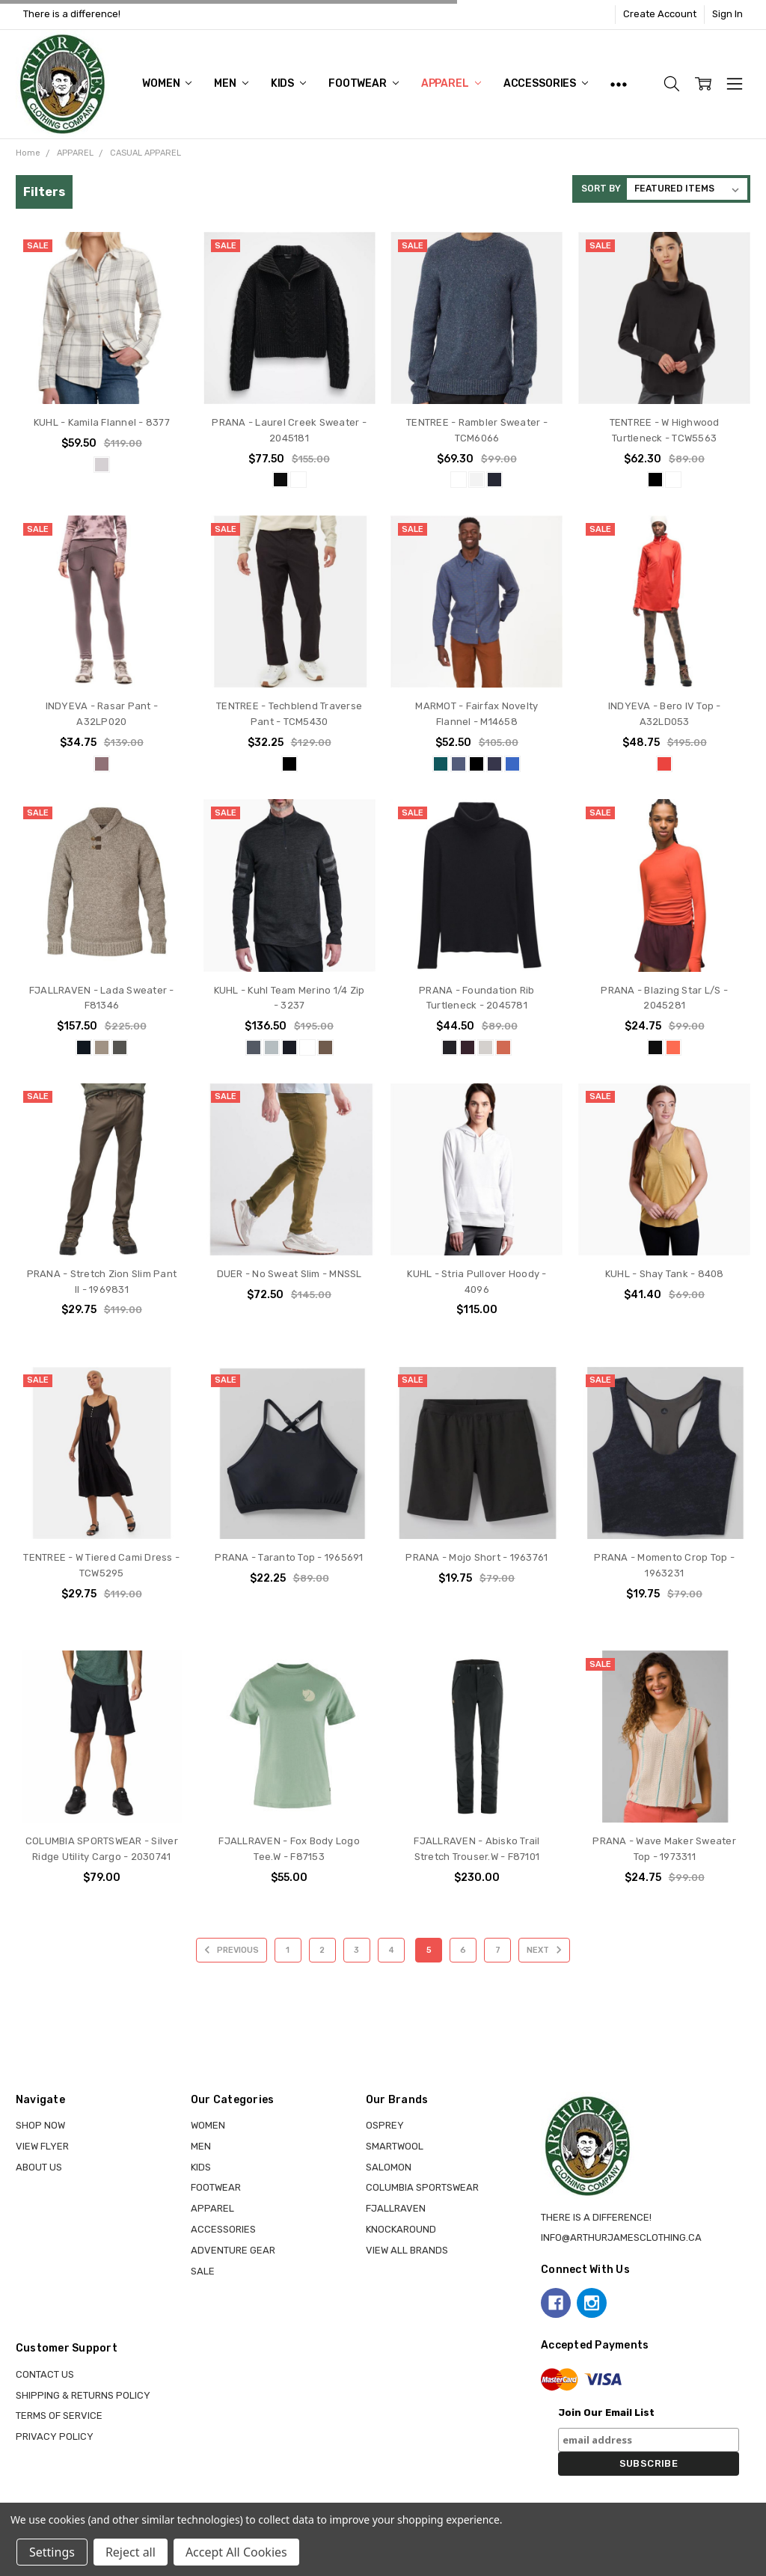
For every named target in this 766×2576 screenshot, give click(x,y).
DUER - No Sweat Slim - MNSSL (289, 1273)
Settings (52, 2552)
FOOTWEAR (363, 83)
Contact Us (45, 2374)
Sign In (727, 13)
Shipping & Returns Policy (83, 2395)
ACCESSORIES (545, 83)
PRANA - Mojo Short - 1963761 (476, 1557)
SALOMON (388, 2167)
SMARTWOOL (394, 2146)
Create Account (659, 13)
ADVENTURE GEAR (233, 2250)
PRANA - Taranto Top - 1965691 (289, 1557)
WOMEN (167, 83)
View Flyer (42, 2146)
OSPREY (385, 2125)
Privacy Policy (55, 2436)
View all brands (407, 2250)
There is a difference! (71, 13)
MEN (231, 83)
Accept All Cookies (236, 2552)
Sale (203, 2271)
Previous (229, 1949)
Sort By (601, 188)
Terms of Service (59, 2415)
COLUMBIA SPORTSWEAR (422, 2187)
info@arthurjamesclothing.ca (621, 2237)
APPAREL (451, 83)
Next (546, 1949)
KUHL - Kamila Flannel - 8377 (102, 422)
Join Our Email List (606, 2412)
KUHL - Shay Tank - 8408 (664, 1273)
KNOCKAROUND (401, 2229)
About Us (39, 2167)
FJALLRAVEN (396, 2208)
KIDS (288, 83)
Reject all (130, 2552)
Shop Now (40, 2125)
